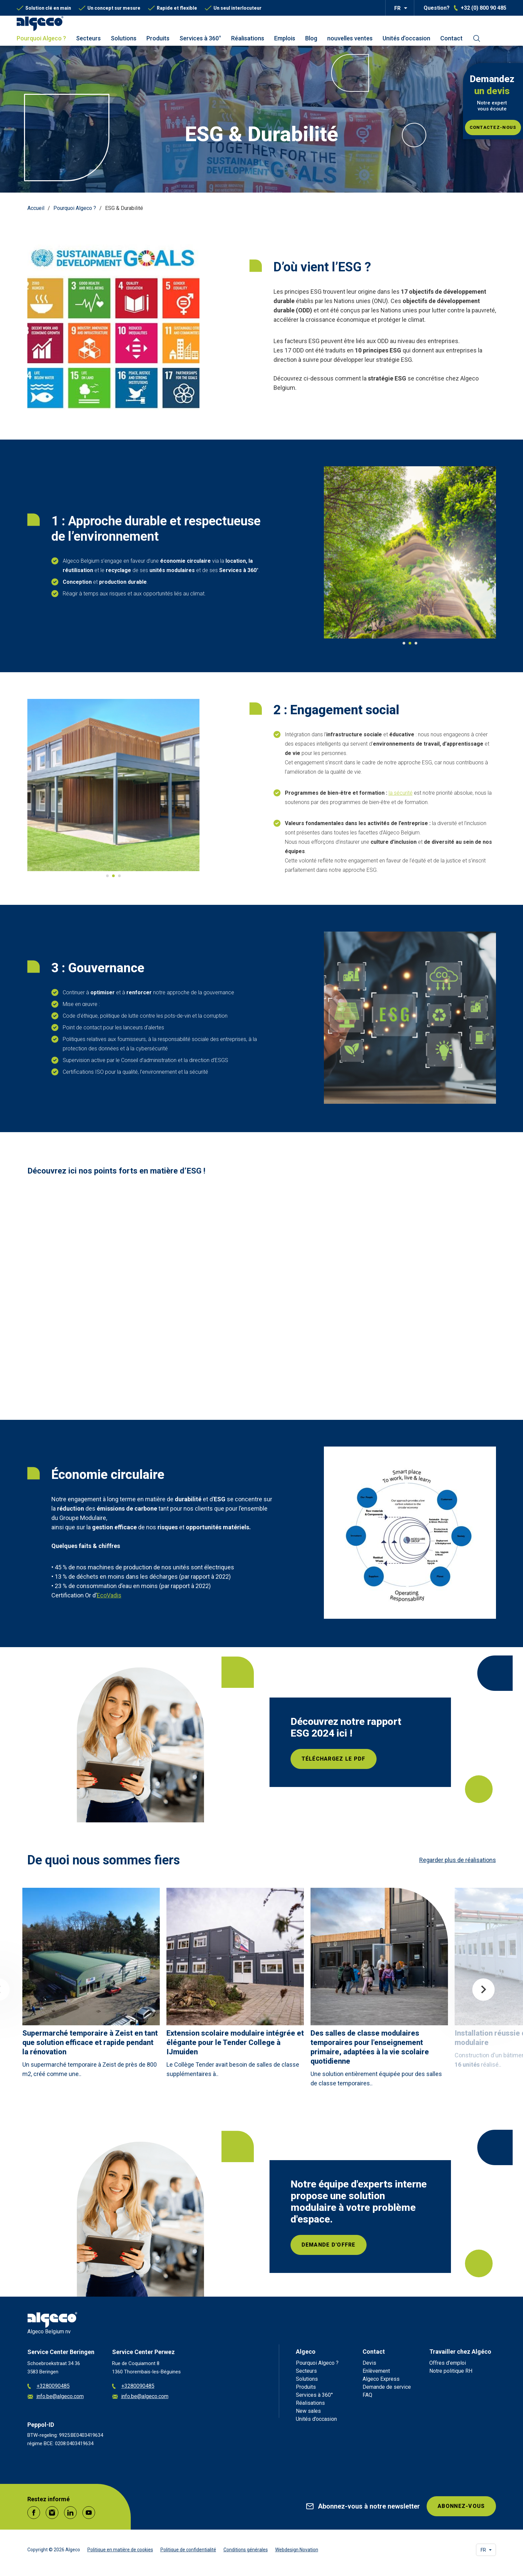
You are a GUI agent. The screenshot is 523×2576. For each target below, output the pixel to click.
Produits (157, 38)
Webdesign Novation (296, 2549)
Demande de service (387, 2387)
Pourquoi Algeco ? (41, 38)
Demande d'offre (329, 2245)
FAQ (367, 2395)
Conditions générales (245, 2549)
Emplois (284, 38)
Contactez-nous (493, 127)
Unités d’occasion (406, 38)
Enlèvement (376, 2371)
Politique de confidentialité (188, 2549)
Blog (311, 38)
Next (483, 1990)
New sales (308, 2411)
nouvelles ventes (350, 38)
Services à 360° (200, 38)
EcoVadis (109, 1595)
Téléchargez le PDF (334, 1759)
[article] (91, 1985)
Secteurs (88, 38)
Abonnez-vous (461, 2506)
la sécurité (401, 793)
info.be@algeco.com (55, 2396)
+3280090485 (48, 2386)
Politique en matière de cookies (120, 2549)
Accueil (35, 208)
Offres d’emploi (447, 2363)
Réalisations (247, 38)
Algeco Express (381, 2379)
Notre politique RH (450, 2371)
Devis (369, 2363)
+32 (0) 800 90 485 (483, 8)
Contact (451, 38)
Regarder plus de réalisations (457, 1859)
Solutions (123, 38)
